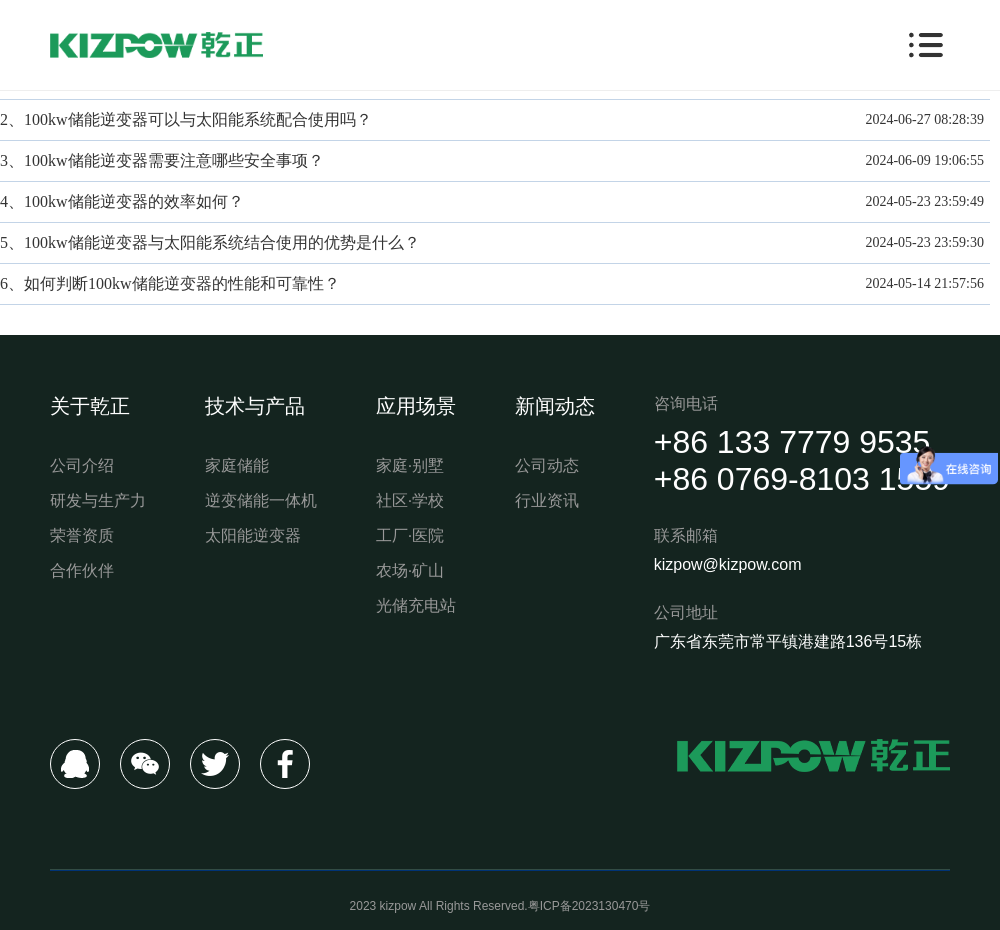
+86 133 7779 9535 (792, 442)
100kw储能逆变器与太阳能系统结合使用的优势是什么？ (222, 242)
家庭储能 (237, 465)
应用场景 (416, 406)
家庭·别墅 (410, 465)
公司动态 (547, 465)
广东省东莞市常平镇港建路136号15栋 (788, 641)
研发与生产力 (98, 500)
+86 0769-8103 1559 (802, 479)
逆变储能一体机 (261, 500)
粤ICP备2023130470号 (589, 906)
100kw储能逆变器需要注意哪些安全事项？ (174, 160)
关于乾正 (90, 406)
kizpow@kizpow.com (728, 564)
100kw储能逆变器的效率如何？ (134, 201)
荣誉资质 (82, 535)
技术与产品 (255, 406)
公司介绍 (82, 465)
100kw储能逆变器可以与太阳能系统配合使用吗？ (198, 119)
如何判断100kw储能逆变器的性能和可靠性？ (182, 283)
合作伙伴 (82, 570)
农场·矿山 (410, 570)
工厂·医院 (410, 535)
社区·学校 (410, 500)
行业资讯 (547, 500)
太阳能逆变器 (253, 535)
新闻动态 (555, 406)
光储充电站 (416, 605)
